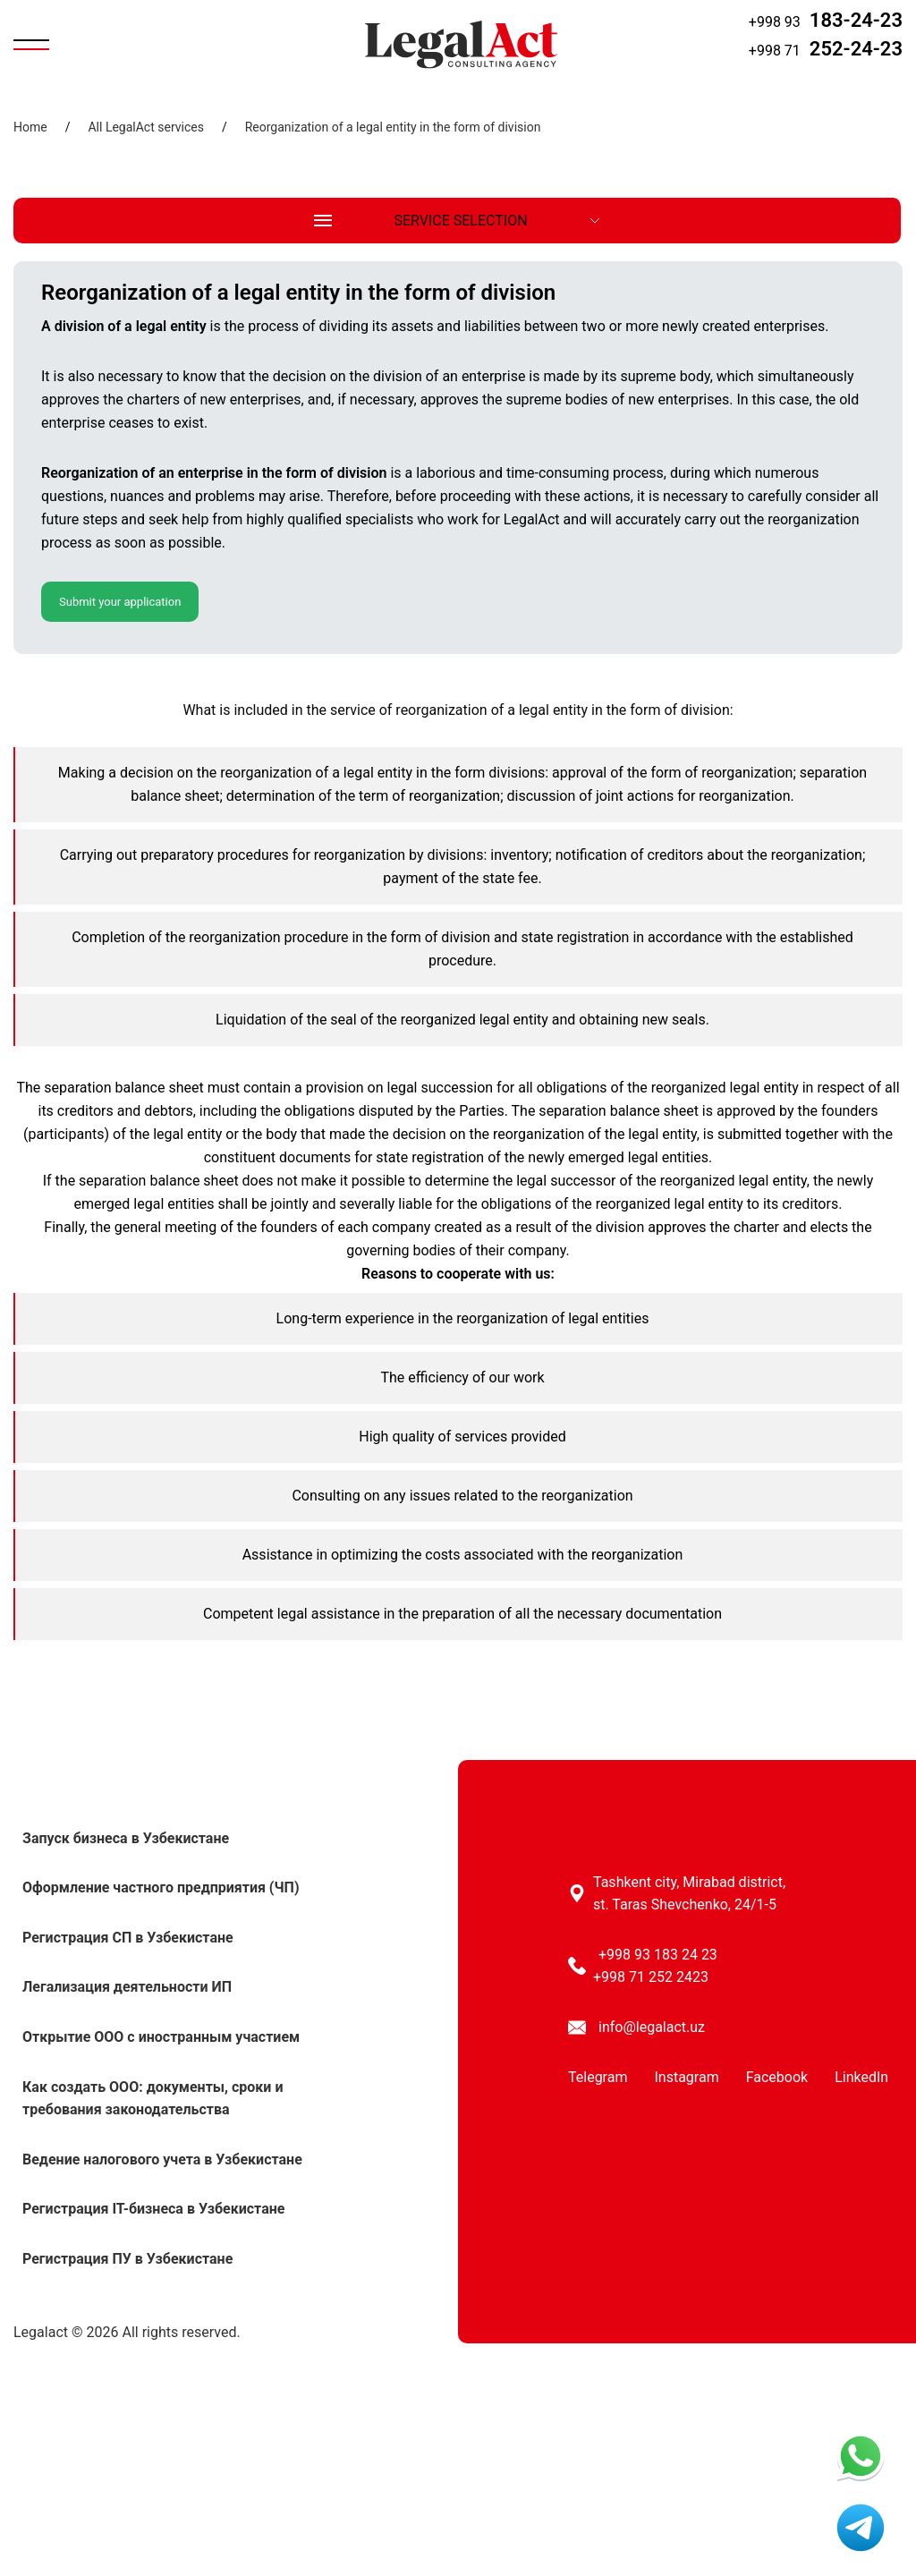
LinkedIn (861, 2077)
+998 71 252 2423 (650, 1976)
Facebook (777, 2077)
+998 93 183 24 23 (657, 1954)
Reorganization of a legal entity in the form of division (393, 127)
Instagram (686, 2077)
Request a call (866, 74)
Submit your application (120, 601)
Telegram (597, 2077)
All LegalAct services (145, 127)
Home (30, 127)
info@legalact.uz (651, 2027)
